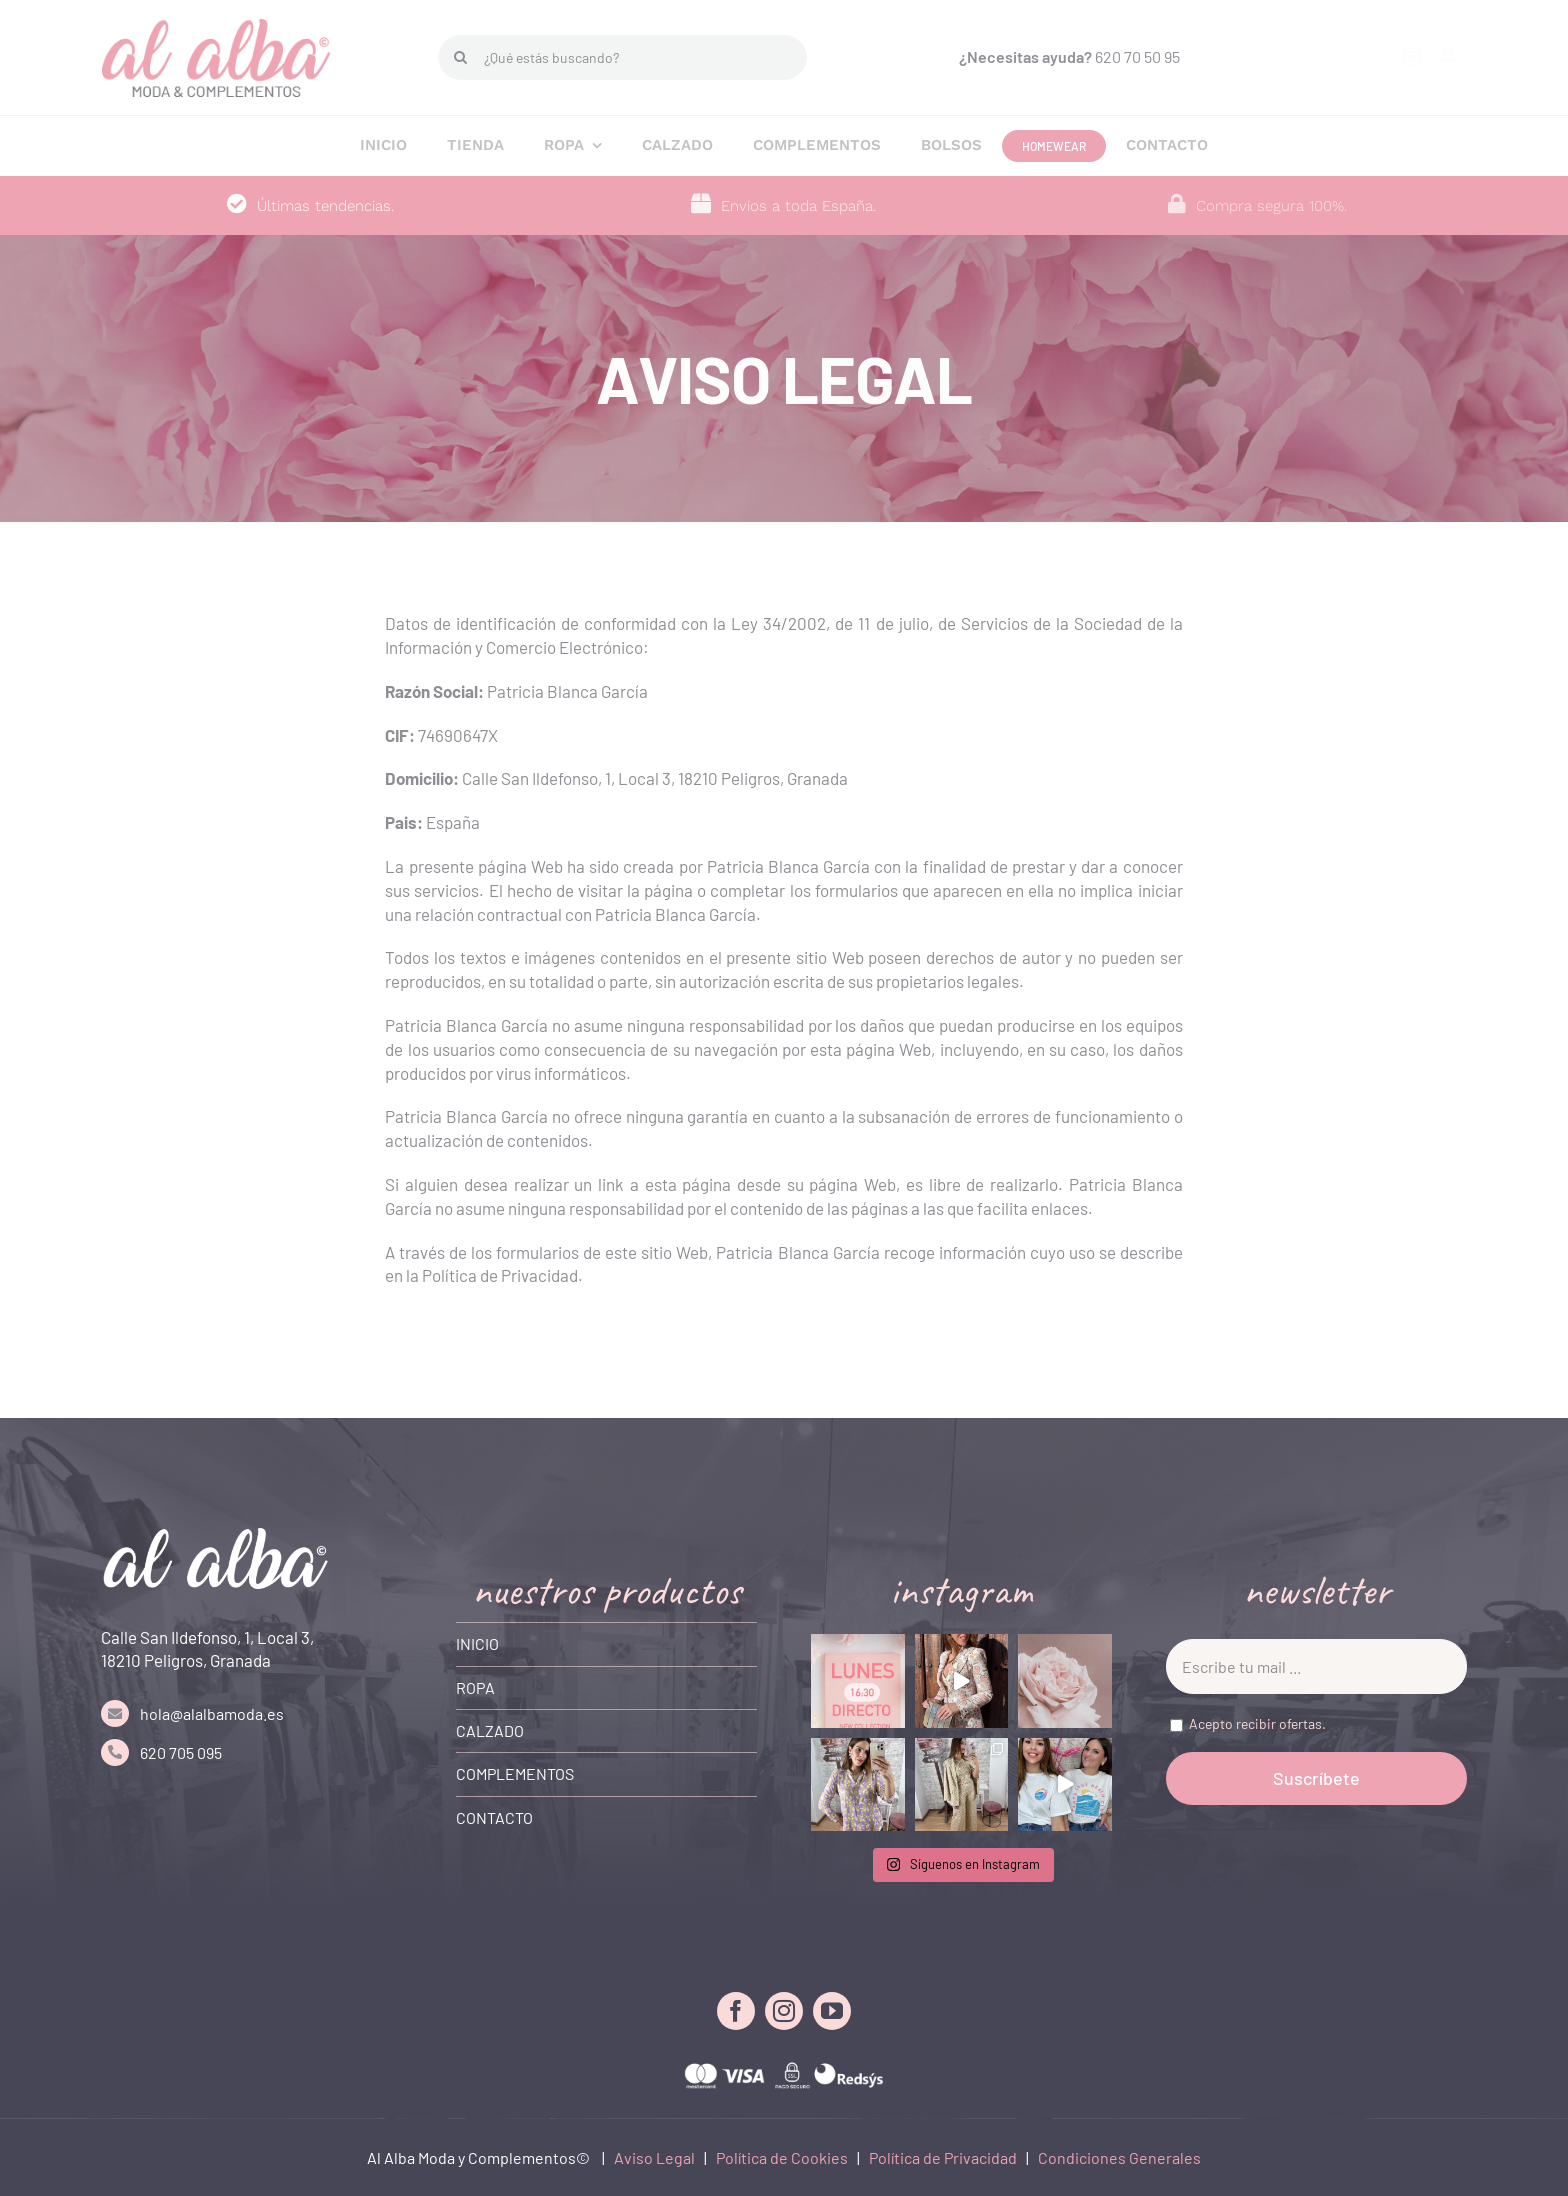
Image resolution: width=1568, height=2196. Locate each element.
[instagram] (784, 2011)
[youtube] (832, 2011)
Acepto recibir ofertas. (1257, 1723)
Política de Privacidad (943, 2157)
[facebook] (736, 2011)
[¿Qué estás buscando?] (622, 57)
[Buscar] (460, 57)
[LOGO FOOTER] (216, 1536)
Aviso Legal (654, 2157)
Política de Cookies (782, 2157)
